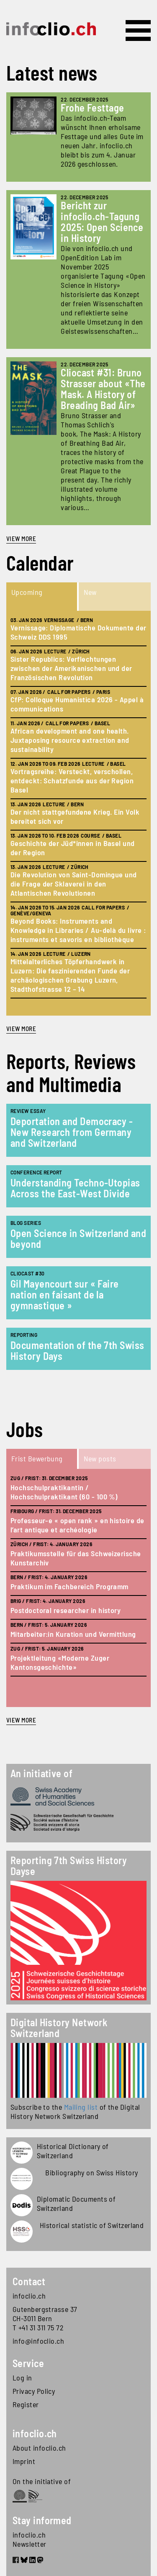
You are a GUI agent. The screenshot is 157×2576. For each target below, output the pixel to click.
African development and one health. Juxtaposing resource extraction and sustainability (69, 740)
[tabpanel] (78, 813)
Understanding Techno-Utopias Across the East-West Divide (75, 1187)
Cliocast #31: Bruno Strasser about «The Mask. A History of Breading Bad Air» (103, 388)
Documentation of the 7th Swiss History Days (77, 1350)
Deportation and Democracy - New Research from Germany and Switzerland (71, 1132)
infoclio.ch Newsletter (29, 2539)
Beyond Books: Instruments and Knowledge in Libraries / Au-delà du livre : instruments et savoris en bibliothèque (78, 930)
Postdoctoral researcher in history (65, 1610)
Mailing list (81, 2106)
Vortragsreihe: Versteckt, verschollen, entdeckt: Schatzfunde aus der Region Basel (72, 780)
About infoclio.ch (39, 2447)
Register (26, 2404)
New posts (100, 1458)
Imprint (24, 2461)
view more (21, 1028)
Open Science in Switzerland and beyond (78, 1238)
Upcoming (27, 592)
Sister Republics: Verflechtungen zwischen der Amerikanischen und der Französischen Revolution (71, 668)
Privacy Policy (34, 2391)
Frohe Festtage (92, 108)
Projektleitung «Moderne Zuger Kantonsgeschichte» (59, 1662)
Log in (22, 2377)
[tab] (42, 596)
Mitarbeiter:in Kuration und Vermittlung (73, 1634)
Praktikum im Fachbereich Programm (69, 1586)
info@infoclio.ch (38, 2340)
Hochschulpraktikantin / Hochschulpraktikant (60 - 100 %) (63, 1492)
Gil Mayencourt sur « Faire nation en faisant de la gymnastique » (64, 1294)
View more (21, 538)
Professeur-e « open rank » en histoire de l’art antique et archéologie (77, 1525)
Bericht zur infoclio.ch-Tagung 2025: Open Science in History (102, 221)
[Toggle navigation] (138, 30)
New (90, 592)
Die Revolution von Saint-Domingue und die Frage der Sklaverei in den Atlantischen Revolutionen (73, 883)
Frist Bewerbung (37, 1458)
